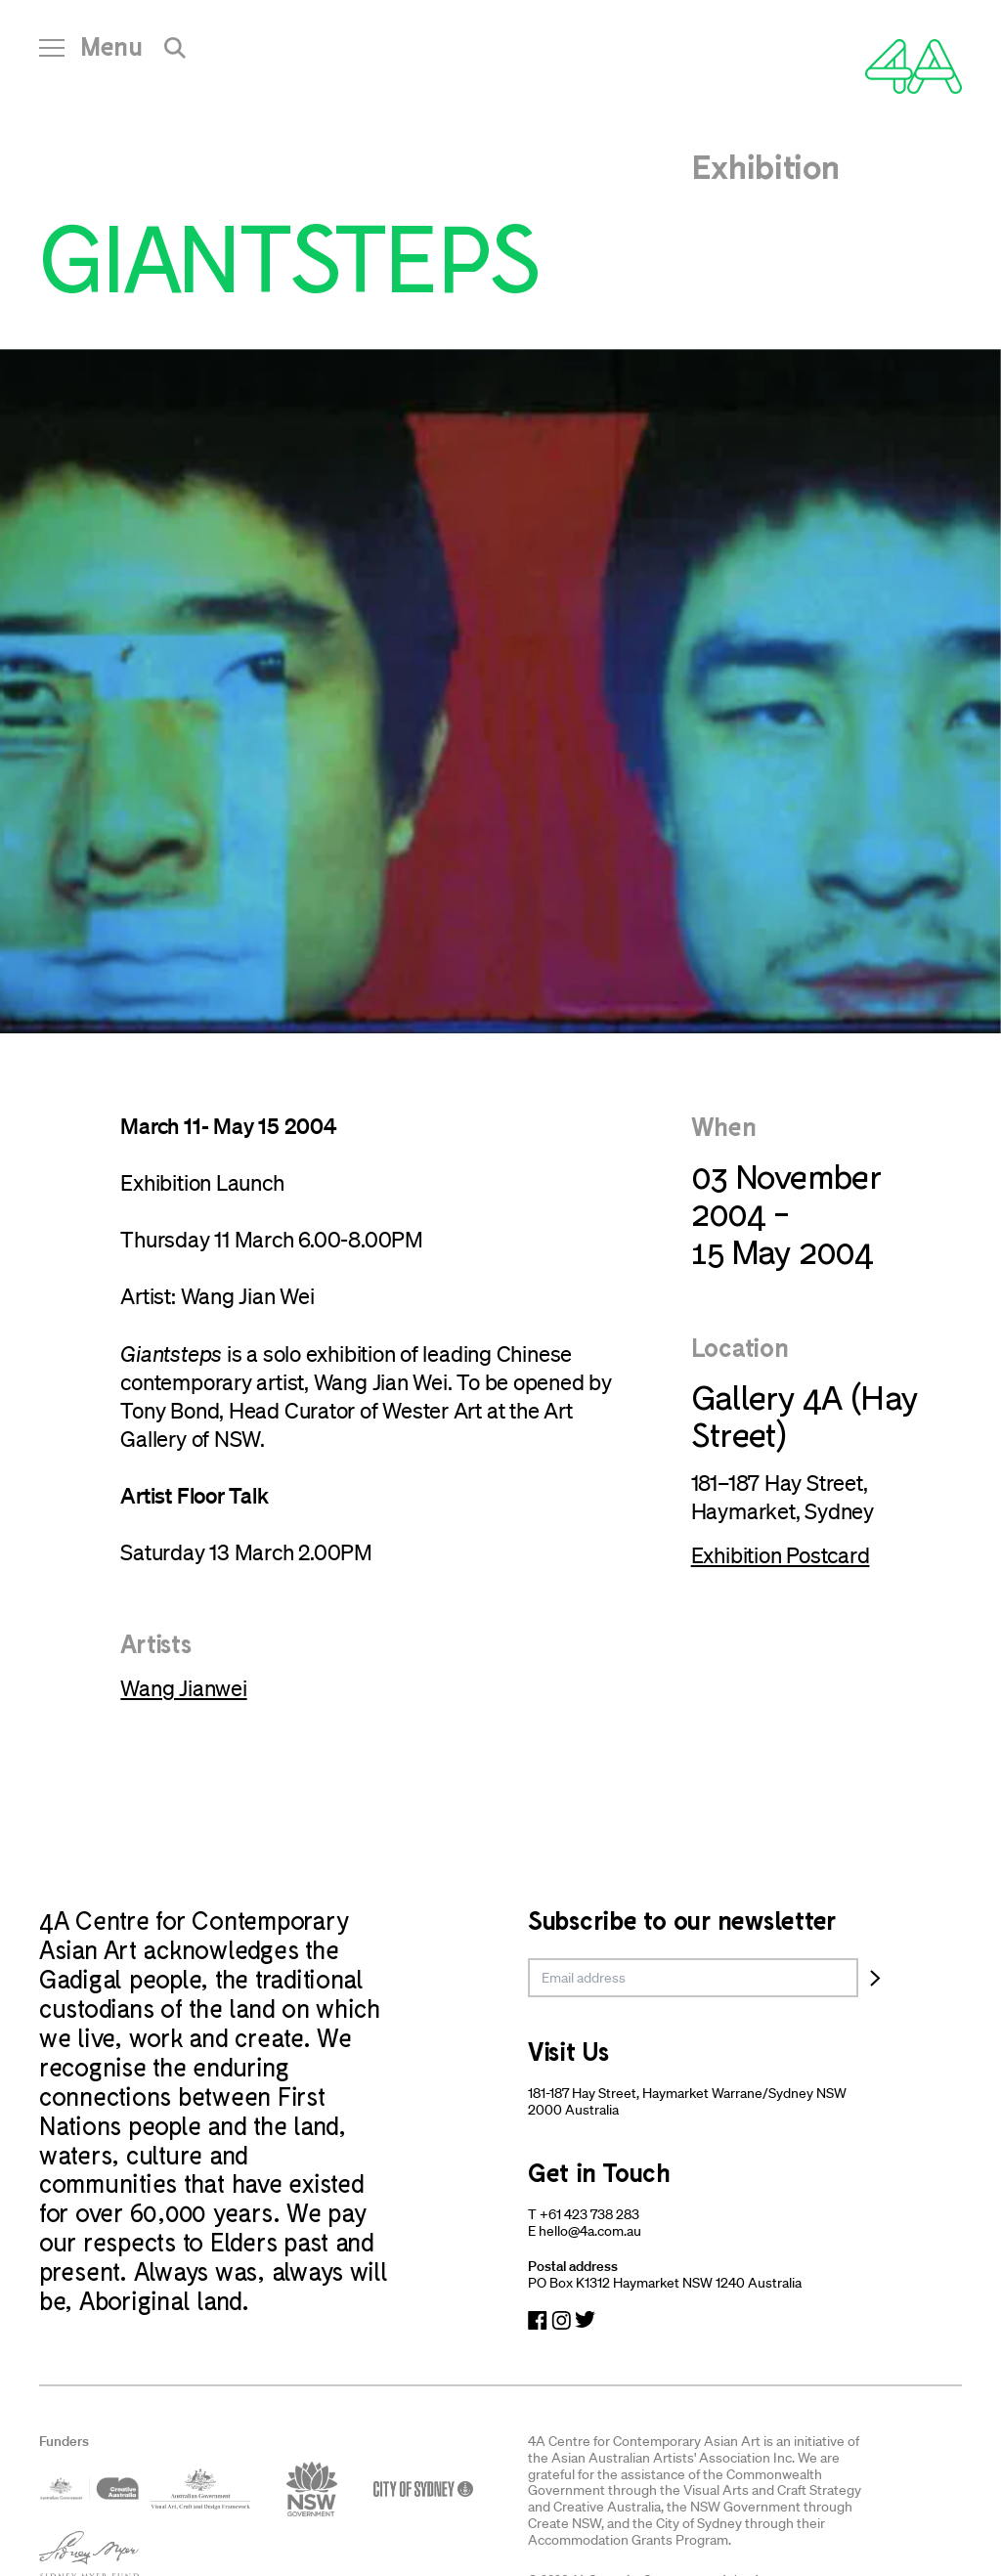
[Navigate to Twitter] (585, 2320)
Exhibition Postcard (780, 1555)
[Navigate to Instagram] (561, 2320)
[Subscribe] (875, 1977)
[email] (693, 1977)
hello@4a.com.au (590, 2231)
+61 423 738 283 (589, 2214)
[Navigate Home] (913, 66)
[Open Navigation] (91, 53)
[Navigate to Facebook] (537, 2320)
